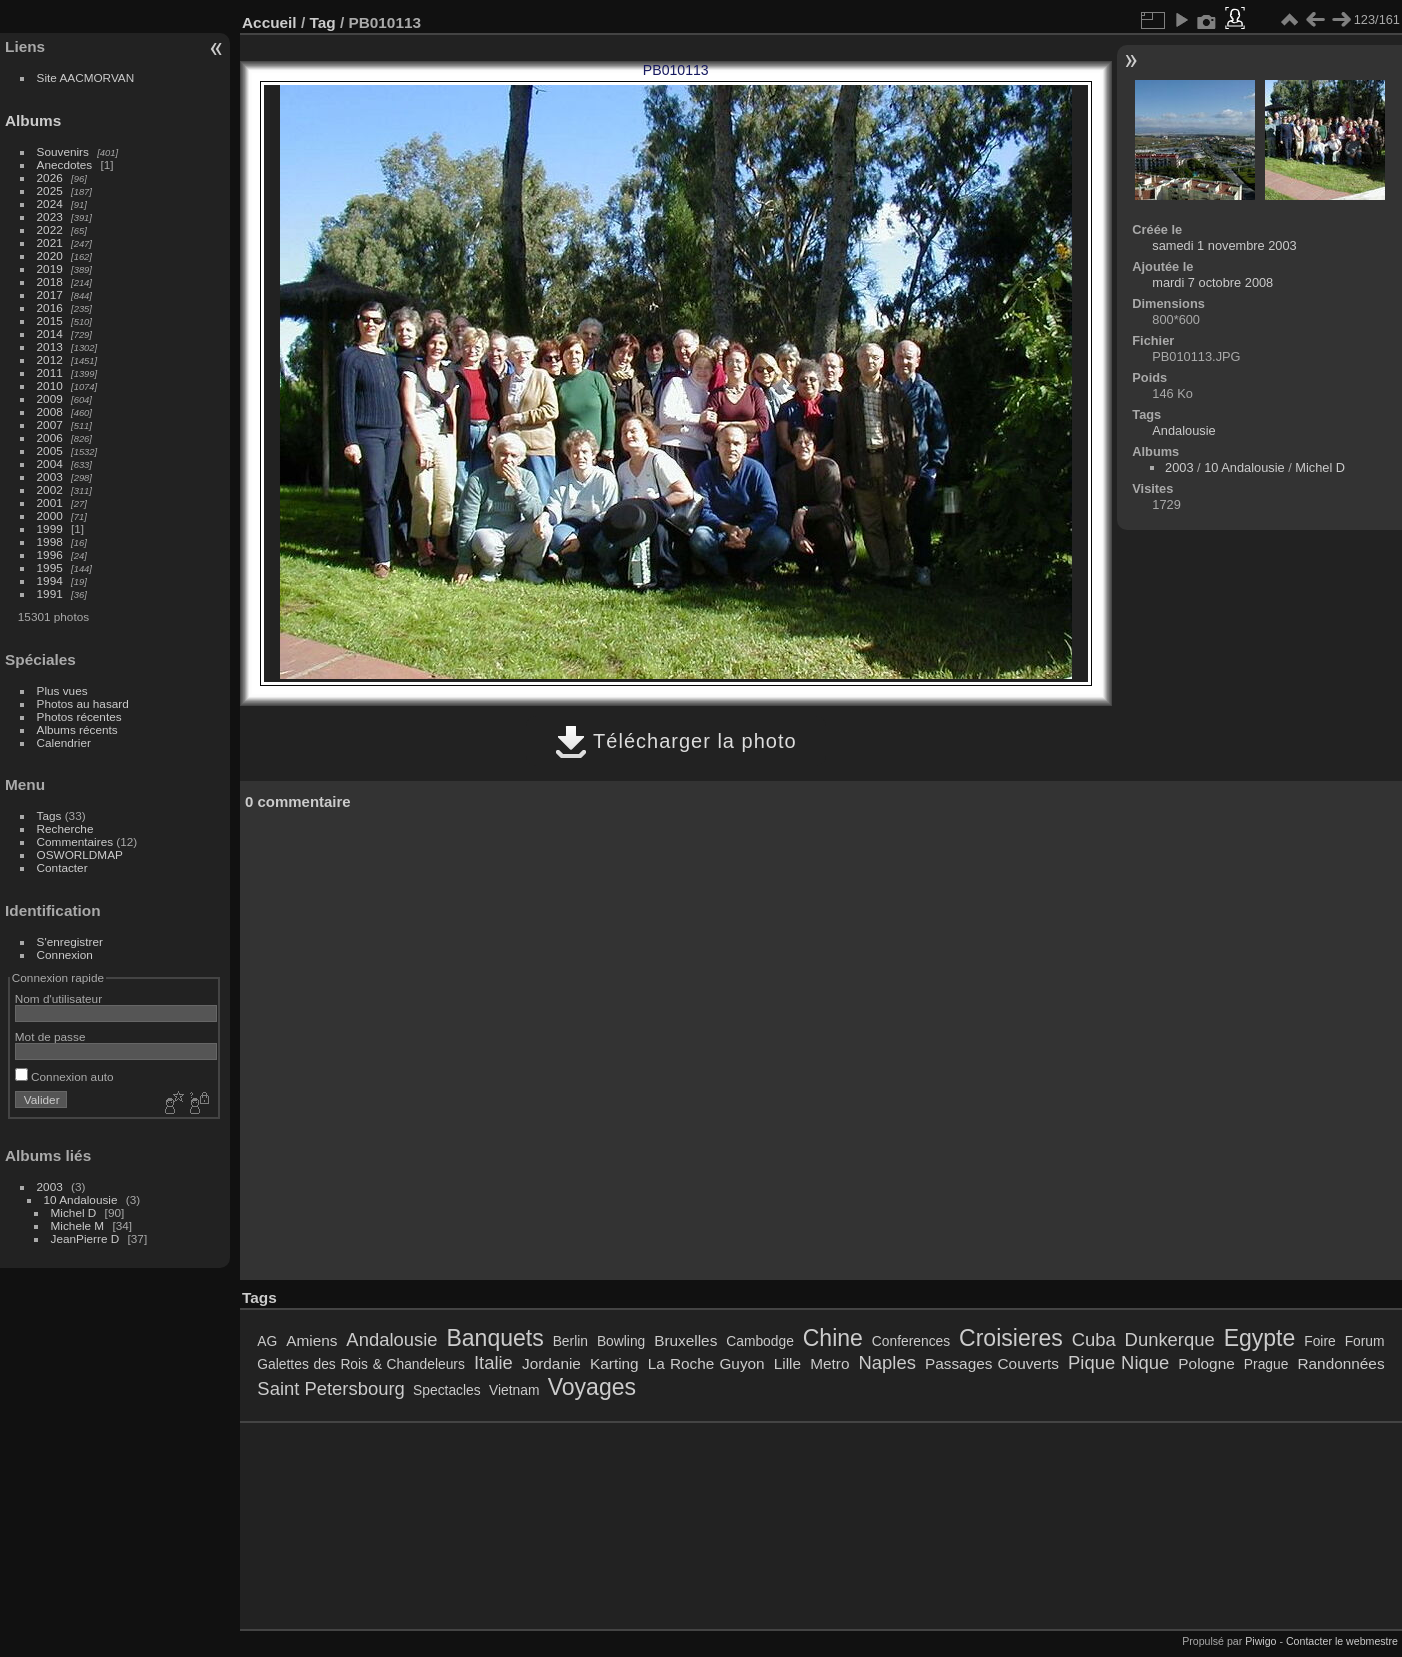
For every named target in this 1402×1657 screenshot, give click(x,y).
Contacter (62, 867)
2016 (50, 307)
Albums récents (77, 729)
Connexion (65, 954)
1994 (50, 580)
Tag (322, 22)
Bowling (621, 1341)
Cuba (1094, 1339)
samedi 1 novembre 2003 (1224, 245)
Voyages (592, 1387)
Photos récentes (79, 716)
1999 (50, 528)
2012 (50, 359)
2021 (50, 242)
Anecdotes (65, 164)
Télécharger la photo (676, 741)
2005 (50, 450)
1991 (50, 593)
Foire (1319, 1341)
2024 (50, 203)
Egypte (1260, 1338)
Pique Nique (1118, 1362)
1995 (50, 567)
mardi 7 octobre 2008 (1212, 282)
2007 (50, 424)
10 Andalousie (81, 1199)
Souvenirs (63, 151)
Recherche (65, 828)
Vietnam (514, 1390)
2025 (50, 190)
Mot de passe (50, 1036)
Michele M (78, 1225)
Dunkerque (1170, 1339)
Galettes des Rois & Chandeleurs (361, 1364)
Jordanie (551, 1363)
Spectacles (447, 1390)
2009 (50, 398)
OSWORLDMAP (80, 854)
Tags (49, 815)
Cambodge (760, 1341)
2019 (50, 268)
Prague (1266, 1364)
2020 (50, 255)
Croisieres (1011, 1338)
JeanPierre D (85, 1238)
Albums (33, 120)
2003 (50, 476)
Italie (493, 1362)
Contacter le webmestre (1342, 1641)
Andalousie (1183, 430)
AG (267, 1341)
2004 (50, 463)
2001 (50, 502)
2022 (50, 229)
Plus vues (62, 690)
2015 (50, 320)
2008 (50, 411)
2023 (50, 216)
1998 (50, 541)
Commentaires (75, 841)
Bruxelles (685, 1340)
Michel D (74, 1212)
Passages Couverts (992, 1363)
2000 (50, 515)
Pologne (1206, 1363)
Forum (1365, 1341)
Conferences (911, 1341)
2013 (50, 346)
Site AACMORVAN (86, 77)
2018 (50, 281)
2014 (50, 333)
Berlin (570, 1341)
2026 (50, 177)
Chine (833, 1338)
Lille (787, 1363)
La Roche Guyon (706, 1363)
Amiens (311, 1340)
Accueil (269, 22)
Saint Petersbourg (330, 1388)
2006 (50, 437)
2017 (50, 294)
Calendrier (64, 742)
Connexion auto (64, 1076)
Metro (829, 1363)
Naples (887, 1362)
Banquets (494, 1338)
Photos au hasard (83, 703)
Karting (614, 1363)
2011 (50, 372)
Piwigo (1260, 1641)
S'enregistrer (70, 941)
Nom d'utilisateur (58, 998)
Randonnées (1340, 1363)
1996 (50, 554)
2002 (50, 489)
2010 (50, 385)
